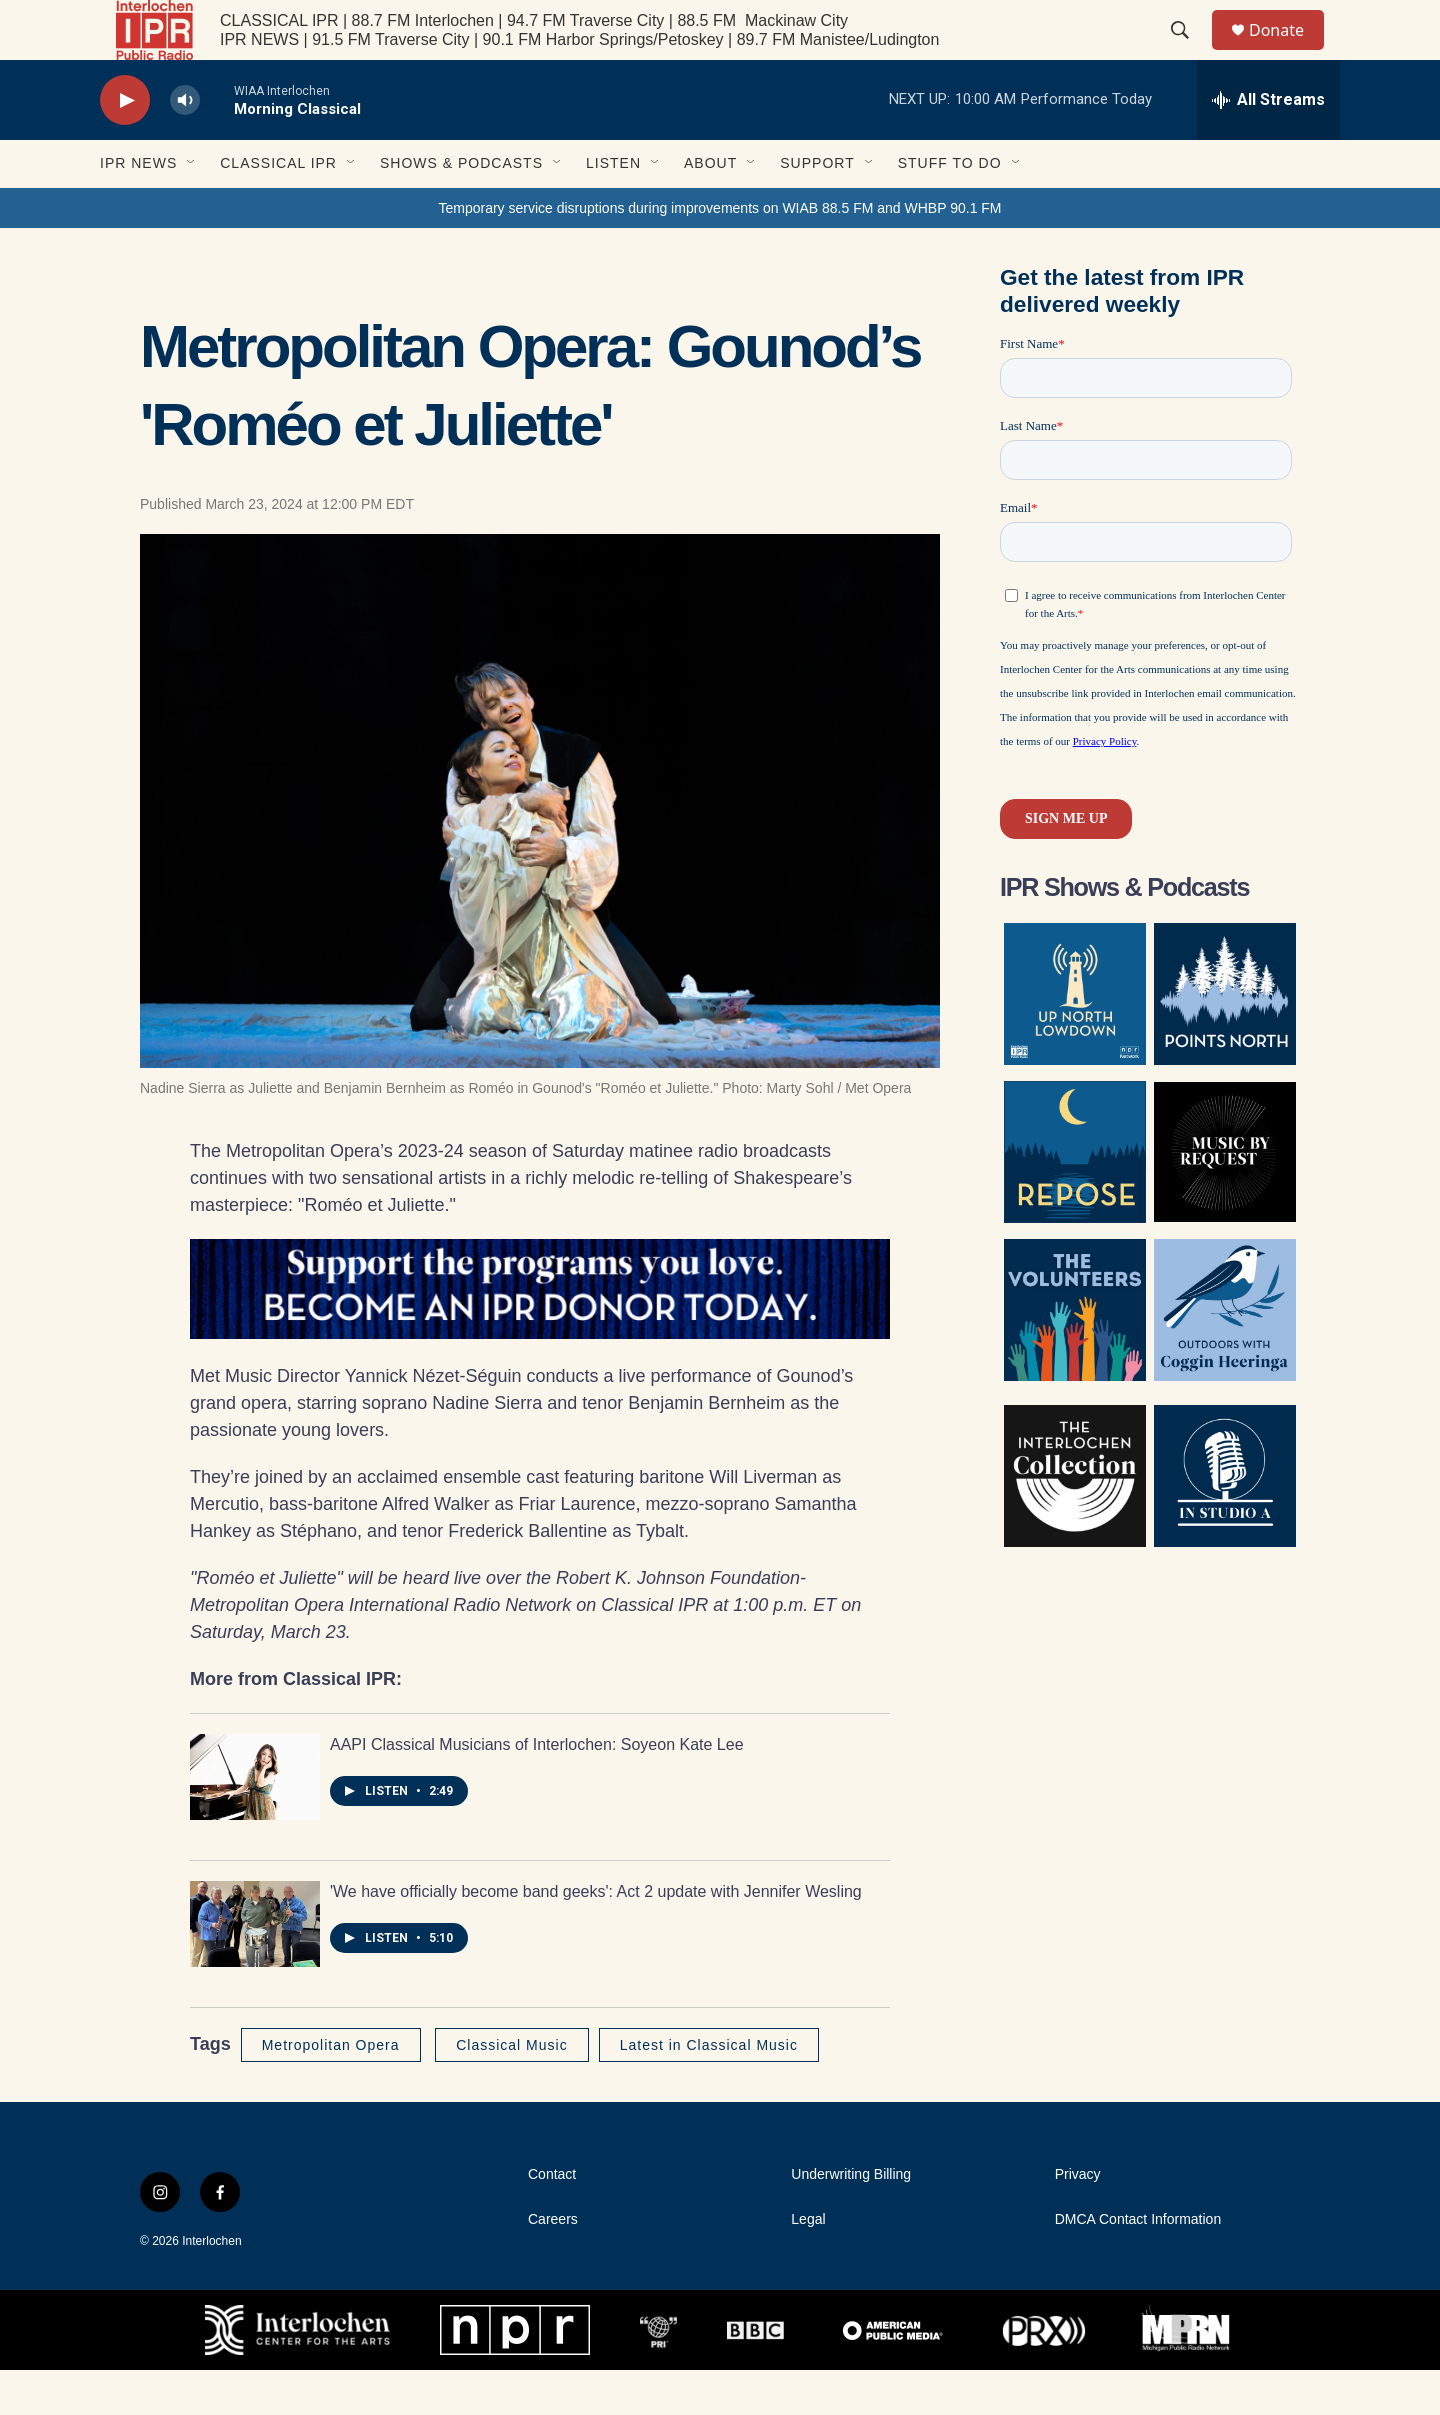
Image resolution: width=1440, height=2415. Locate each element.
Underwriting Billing (851, 2219)
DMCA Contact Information (1138, 2264)
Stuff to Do (950, 208)
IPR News (138, 208)
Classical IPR (278, 208)
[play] (125, 145)
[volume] (185, 145)
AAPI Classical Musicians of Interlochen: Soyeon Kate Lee (537, 1789)
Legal (808, 2264)
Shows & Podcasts (461, 208)
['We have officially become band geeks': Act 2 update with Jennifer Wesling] (255, 1969)
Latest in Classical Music (709, 2090)
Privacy (1078, 2219)
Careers (553, 2264)
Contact (552, 2219)
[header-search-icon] (1189, 53)
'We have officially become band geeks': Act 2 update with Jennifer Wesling (596, 1936)
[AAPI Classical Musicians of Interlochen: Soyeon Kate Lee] (255, 1822)
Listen (613, 208)
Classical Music (511, 2090)
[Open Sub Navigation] (192, 208)
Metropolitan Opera (331, 2090)
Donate (1289, 52)
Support (817, 208)
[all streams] (1268, 145)
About (710, 208)
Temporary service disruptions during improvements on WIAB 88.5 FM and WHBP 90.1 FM (719, 253)
